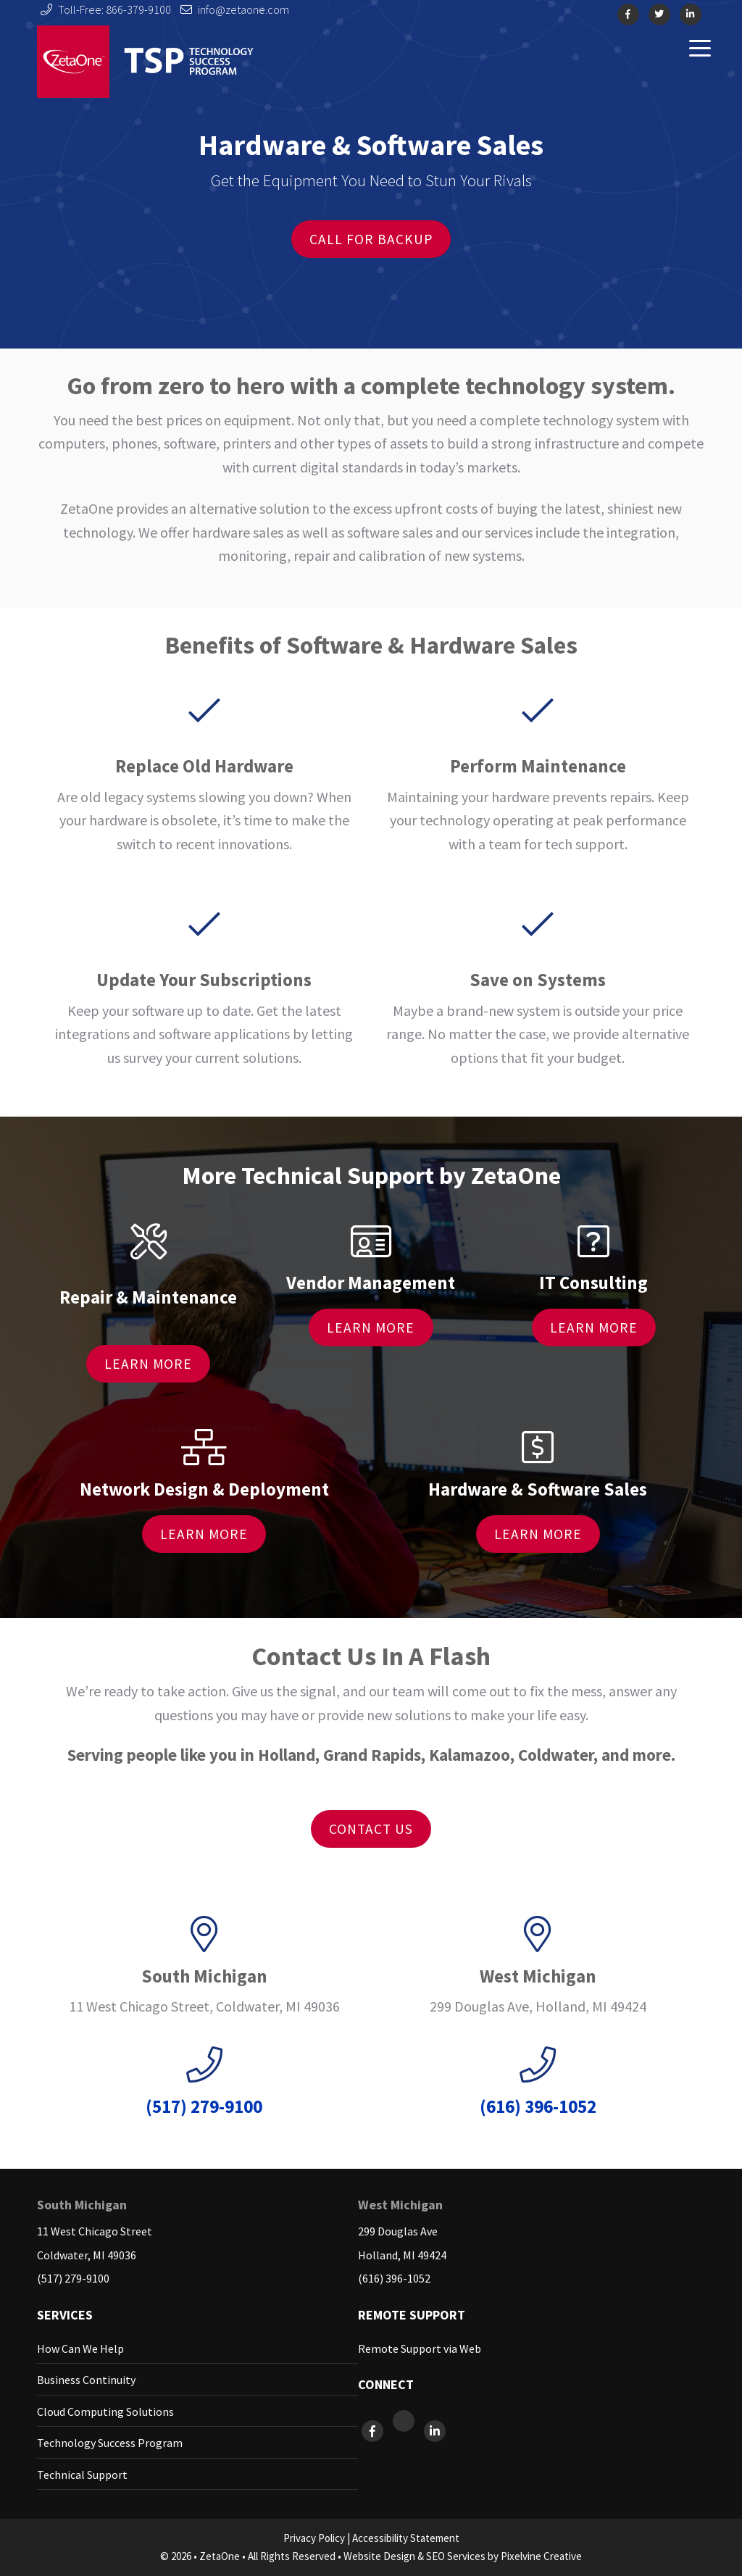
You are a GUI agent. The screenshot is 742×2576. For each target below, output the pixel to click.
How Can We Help (80, 2348)
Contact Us (371, 1829)
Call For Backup (371, 239)
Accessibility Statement (405, 2538)
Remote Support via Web (419, 2348)
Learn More (148, 1363)
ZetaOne (145, 61)
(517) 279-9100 (73, 2278)
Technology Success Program (110, 2442)
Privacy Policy (314, 2538)
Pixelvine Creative (541, 2556)
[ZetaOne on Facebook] (373, 2431)
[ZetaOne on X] (404, 2431)
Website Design (379, 2556)
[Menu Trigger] (700, 47)
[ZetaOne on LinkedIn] (434, 2431)
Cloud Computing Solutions (105, 2411)
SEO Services (455, 2556)
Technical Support (82, 2474)
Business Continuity (86, 2379)
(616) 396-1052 (394, 2278)
